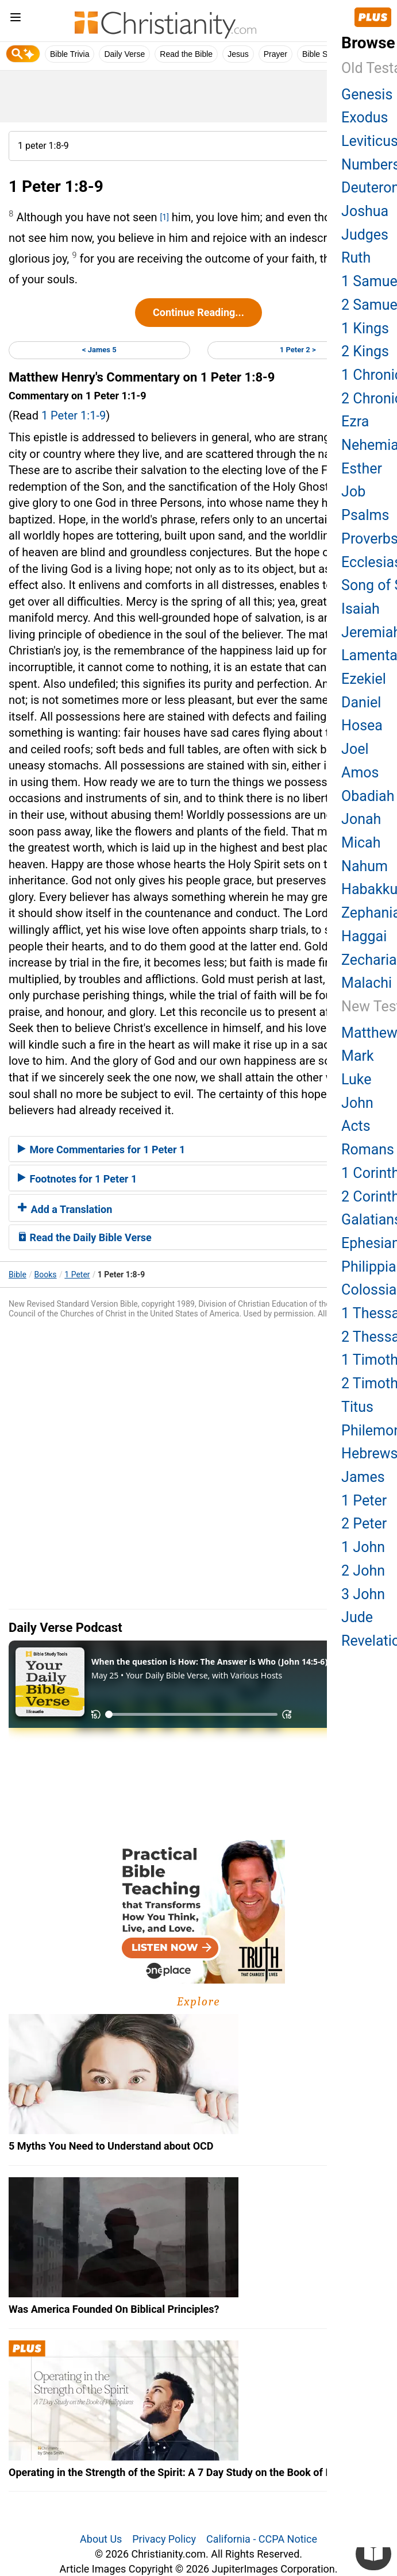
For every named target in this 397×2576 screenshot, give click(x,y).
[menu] (15, 19)
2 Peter (364, 1523)
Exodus (364, 117)
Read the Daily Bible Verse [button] (85, 1237)
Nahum (364, 866)
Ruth (356, 257)
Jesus (238, 54)
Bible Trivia (69, 54)
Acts (355, 1126)
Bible (17, 1274)
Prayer (275, 54)
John (357, 1103)
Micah (360, 842)
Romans (367, 1149)
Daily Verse (124, 54)
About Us (101, 2539)
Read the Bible (186, 54)
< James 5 (99, 349)
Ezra (355, 421)
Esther (361, 468)
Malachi (366, 983)
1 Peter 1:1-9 (73, 415)
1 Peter (77, 1274)
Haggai (364, 936)
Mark (357, 1056)
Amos (360, 772)
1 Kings (365, 328)
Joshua (364, 211)
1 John (363, 1547)
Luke (356, 1079)
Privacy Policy (164, 2539)
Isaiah (360, 608)
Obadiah (367, 796)
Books (45, 1274)
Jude (357, 1617)
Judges (364, 234)
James (362, 1477)
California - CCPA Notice (261, 2539)
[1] (164, 217)
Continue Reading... (198, 312)
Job (353, 491)
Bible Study (322, 54)
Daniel (361, 702)
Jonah (361, 819)
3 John (363, 1594)
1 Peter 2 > (298, 349)
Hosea (362, 725)
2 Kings (365, 351)
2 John (363, 1570)
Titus (357, 1407)
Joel (354, 749)
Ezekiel (363, 679)
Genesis (366, 94)
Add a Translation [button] (65, 1209)
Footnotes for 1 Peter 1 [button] (77, 1179)
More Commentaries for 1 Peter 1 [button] (101, 1149)
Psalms (365, 515)
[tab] (198, 1149)
